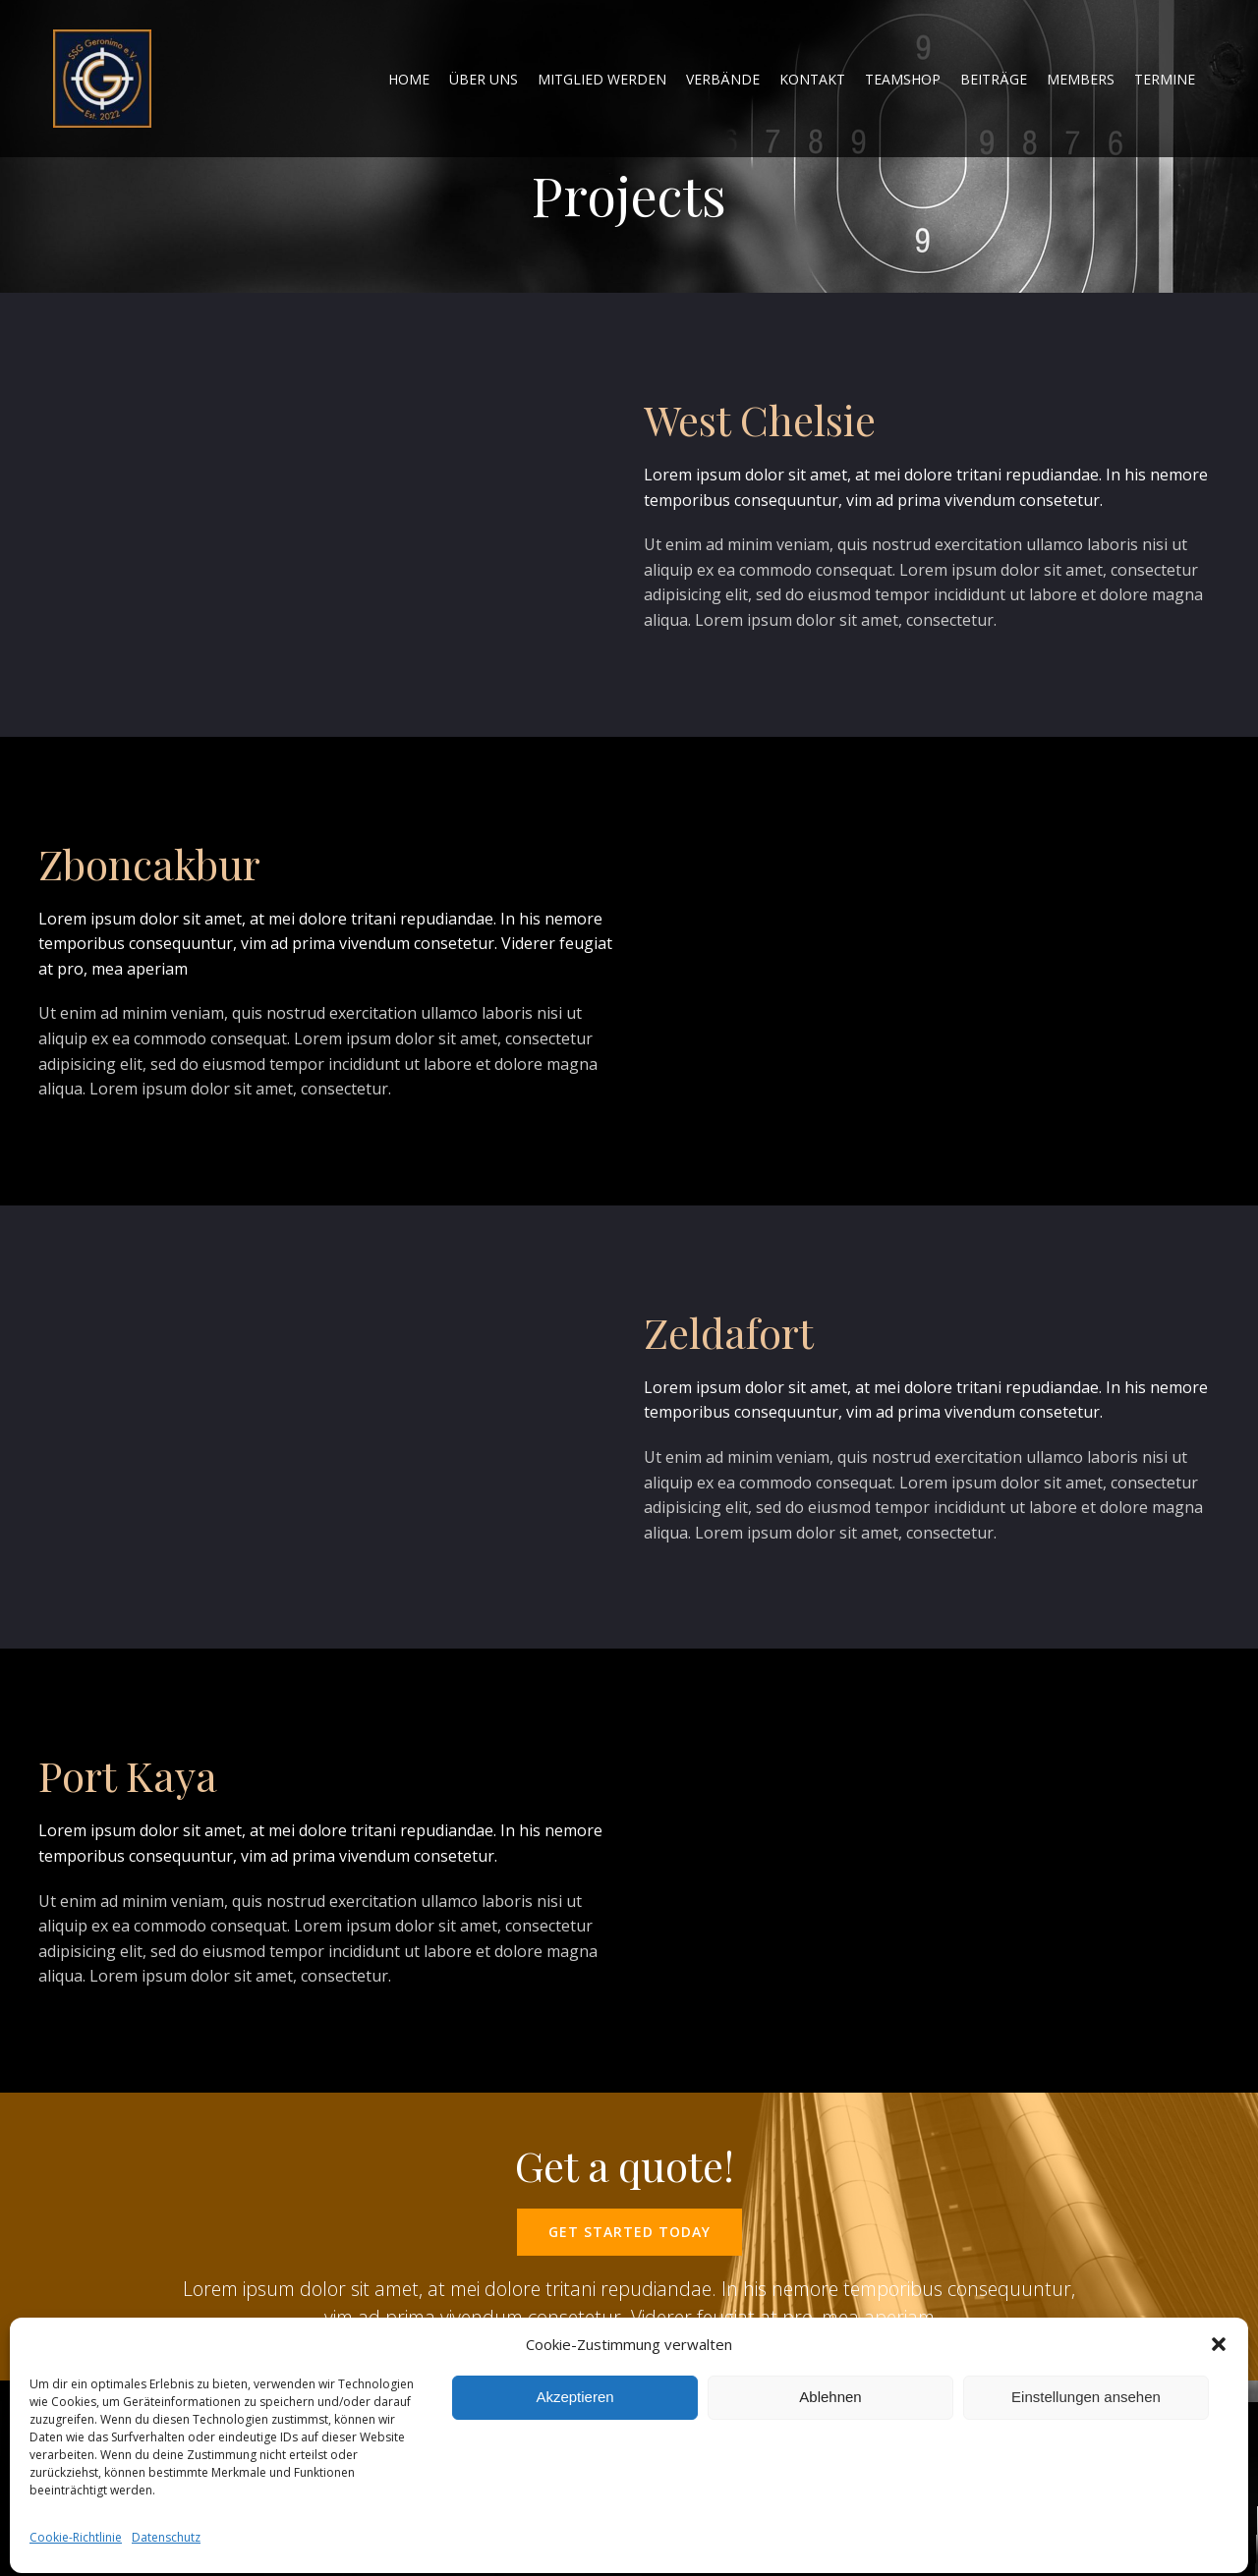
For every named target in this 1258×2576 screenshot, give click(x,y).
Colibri (259, 2527)
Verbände (723, 79)
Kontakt (812, 79)
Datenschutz (695, 2485)
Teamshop (903, 79)
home (408, 79)
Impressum (560, 2491)
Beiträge (993, 79)
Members (1081, 79)
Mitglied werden (602, 79)
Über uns (483, 79)
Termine (1164, 79)
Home (498, 2493)
